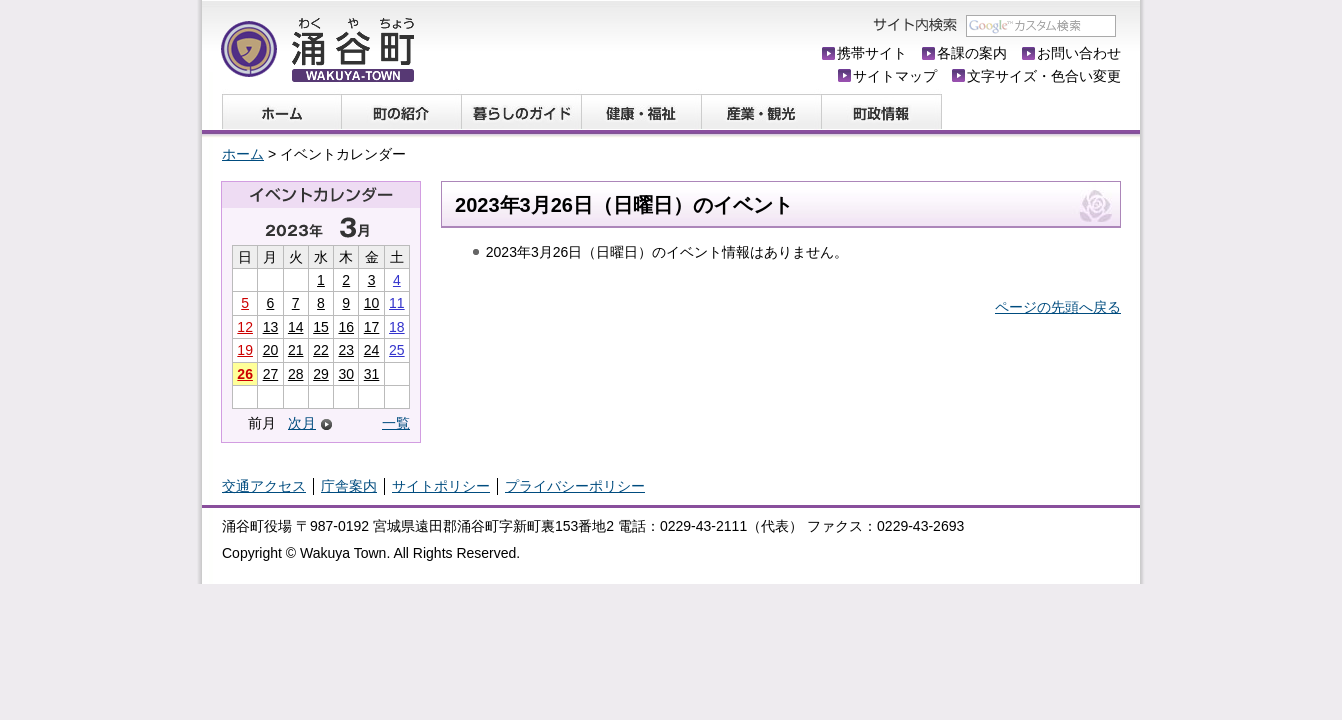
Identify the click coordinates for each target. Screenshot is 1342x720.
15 (321, 327)
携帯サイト (872, 53)
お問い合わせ (1079, 53)
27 (271, 374)
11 (397, 303)
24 (372, 350)
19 (245, 350)
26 (245, 374)
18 (397, 327)
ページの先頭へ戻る (1058, 307)
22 (321, 350)
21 (296, 350)
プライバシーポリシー (575, 486)
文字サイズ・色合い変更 (1044, 76)
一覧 (396, 423)
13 (271, 327)
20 (271, 350)
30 (346, 374)
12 (245, 327)
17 (372, 327)
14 (296, 327)
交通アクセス (264, 486)
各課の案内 (972, 53)
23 (346, 350)
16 (346, 327)
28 (296, 374)
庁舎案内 (349, 486)
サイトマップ (895, 76)
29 (321, 374)
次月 (302, 423)
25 (397, 350)
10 (372, 303)
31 (372, 374)
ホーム (243, 154)
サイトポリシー (441, 486)
